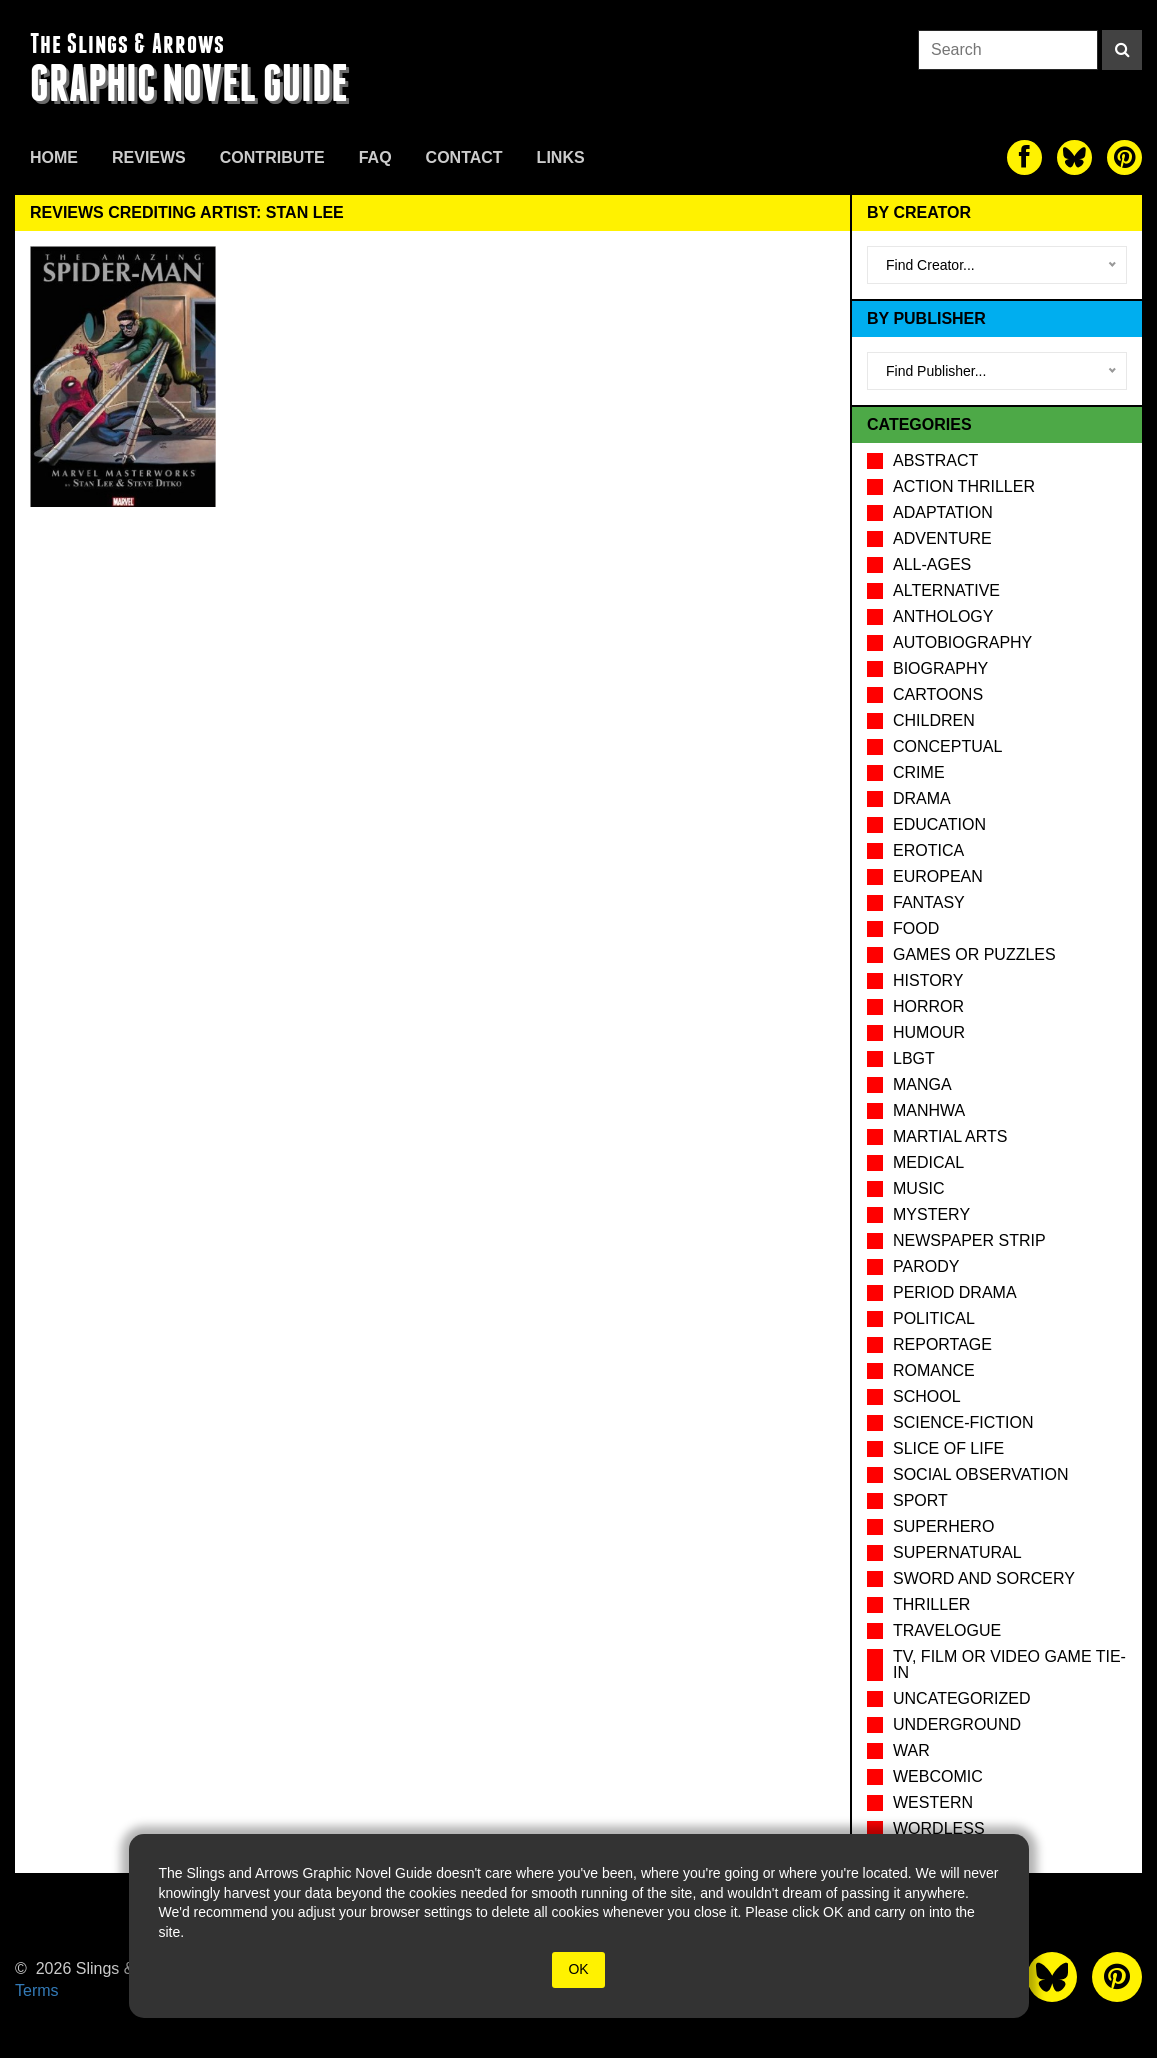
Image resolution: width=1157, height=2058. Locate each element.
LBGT (914, 1058)
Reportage (942, 1344)
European (938, 876)
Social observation (980, 1474)
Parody (926, 1266)
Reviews (149, 157)
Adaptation (943, 512)
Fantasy (929, 902)
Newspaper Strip (969, 1240)
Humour (929, 1032)
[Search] (1122, 50)
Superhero (943, 1526)
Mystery (931, 1214)
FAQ (375, 157)
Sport (920, 1500)
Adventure (942, 538)
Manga (922, 1084)
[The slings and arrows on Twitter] (1074, 157)
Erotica (928, 850)
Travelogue (947, 1630)
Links (561, 157)
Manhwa (929, 1110)
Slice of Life (948, 1448)
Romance (934, 1370)
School (927, 1396)
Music (919, 1188)
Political (934, 1318)
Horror (928, 1006)
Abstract (935, 460)
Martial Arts (950, 1136)
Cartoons (938, 694)
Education (939, 824)
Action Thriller (964, 486)
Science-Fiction (963, 1422)
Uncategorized (961, 1698)
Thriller (931, 1604)
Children (934, 720)
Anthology (943, 616)
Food (916, 928)
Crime (919, 772)
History (928, 980)
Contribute (272, 157)
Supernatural (957, 1552)
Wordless (939, 1828)
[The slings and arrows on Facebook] (1024, 157)
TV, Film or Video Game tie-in (1009, 1664)
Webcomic (938, 1776)
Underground (957, 1724)
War (911, 1750)
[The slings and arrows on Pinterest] (1124, 157)
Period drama (955, 1292)
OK (578, 1969)
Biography (940, 668)
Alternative (946, 590)
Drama (922, 798)
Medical (928, 1162)
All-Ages (932, 564)
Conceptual (947, 746)
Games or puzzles (974, 954)
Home (54, 157)
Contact (464, 157)
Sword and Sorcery (984, 1578)
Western (933, 1802)
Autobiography (962, 642)
